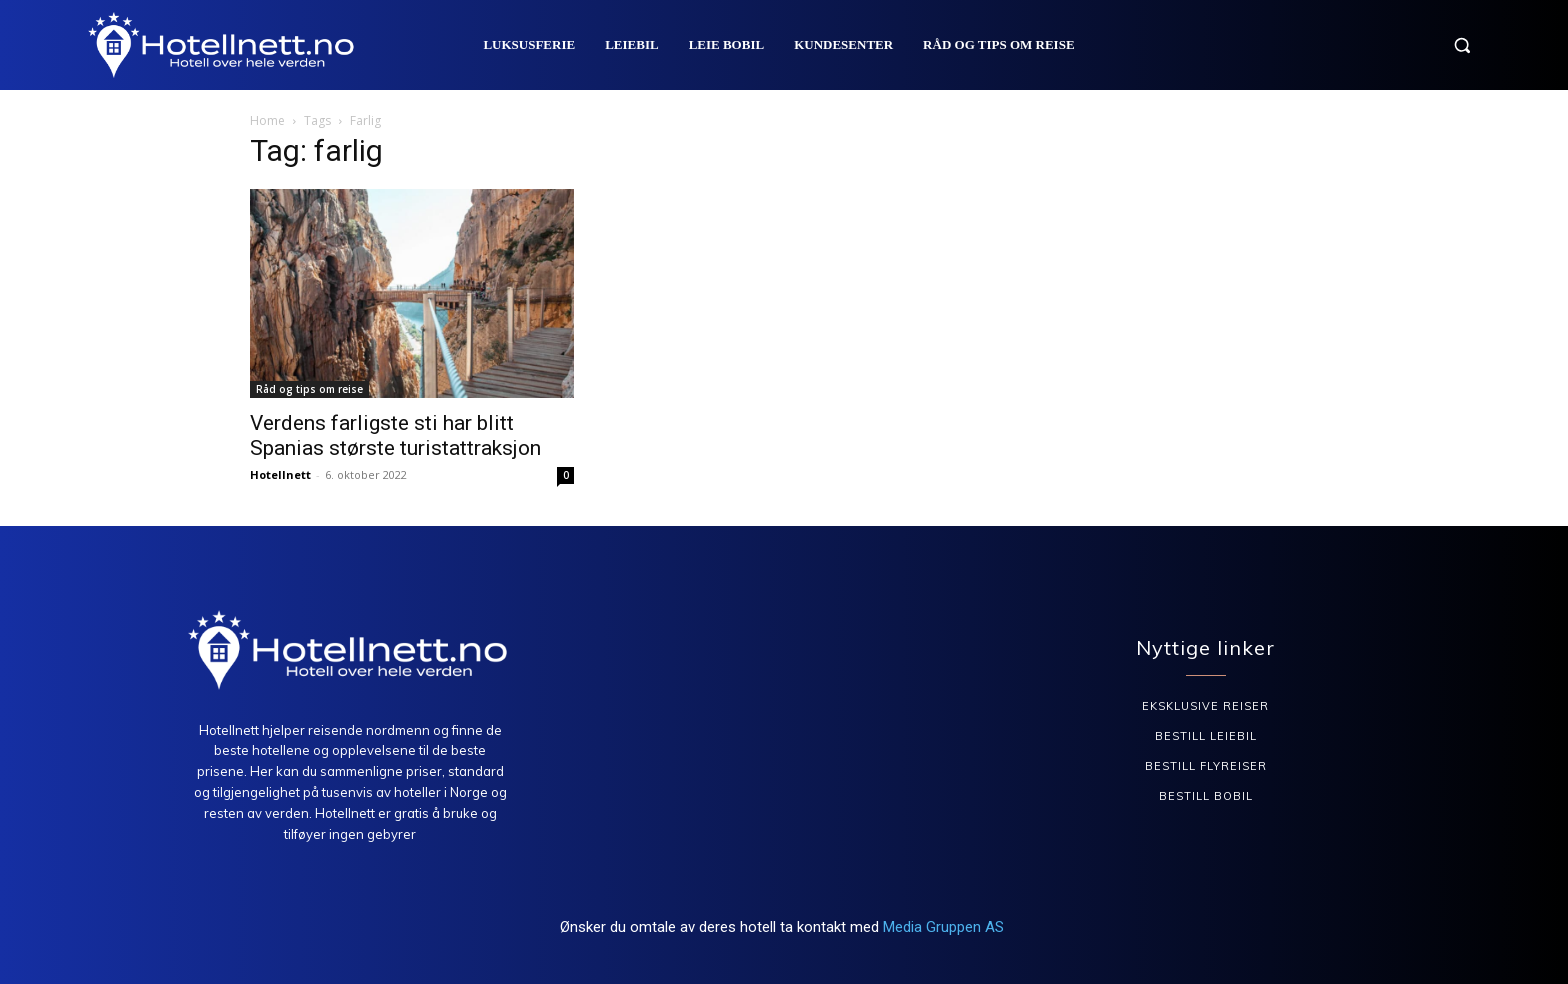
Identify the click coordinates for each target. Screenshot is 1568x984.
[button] (1462, 45)
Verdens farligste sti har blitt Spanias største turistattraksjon (395, 435)
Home (267, 120)
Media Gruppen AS (945, 927)
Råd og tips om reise (309, 389)
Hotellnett (280, 474)
